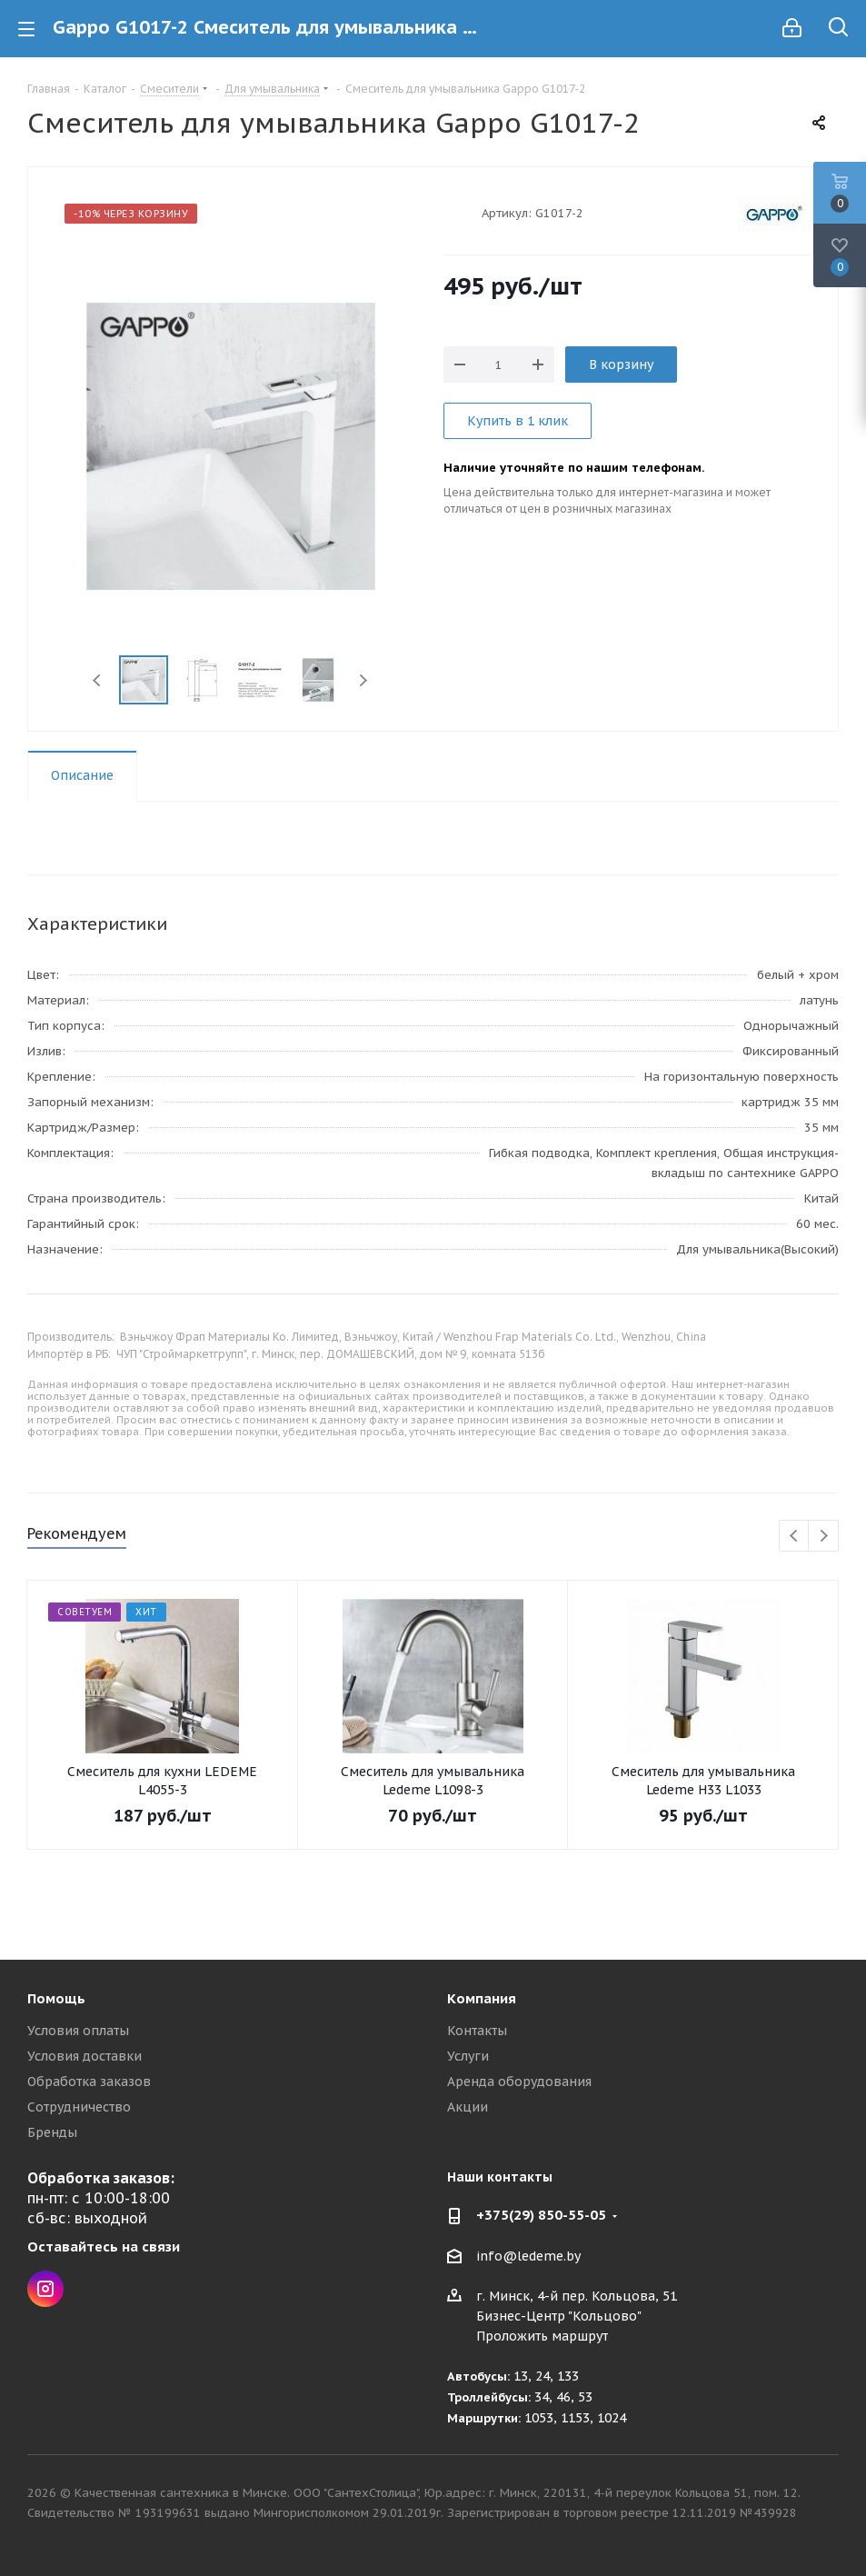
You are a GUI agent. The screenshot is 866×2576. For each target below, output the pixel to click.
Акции (467, 2107)
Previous (98, 680)
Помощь (56, 1998)
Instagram (45, 2289)
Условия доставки (84, 2056)
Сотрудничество (79, 2107)
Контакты (477, 2030)
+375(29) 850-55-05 (541, 2214)
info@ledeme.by (528, 2256)
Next (363, 680)
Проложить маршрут (542, 2336)
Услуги (468, 2056)
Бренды (52, 2132)
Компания (481, 1998)
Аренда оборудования (519, 2081)
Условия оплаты (78, 2030)
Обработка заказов (89, 2081)
